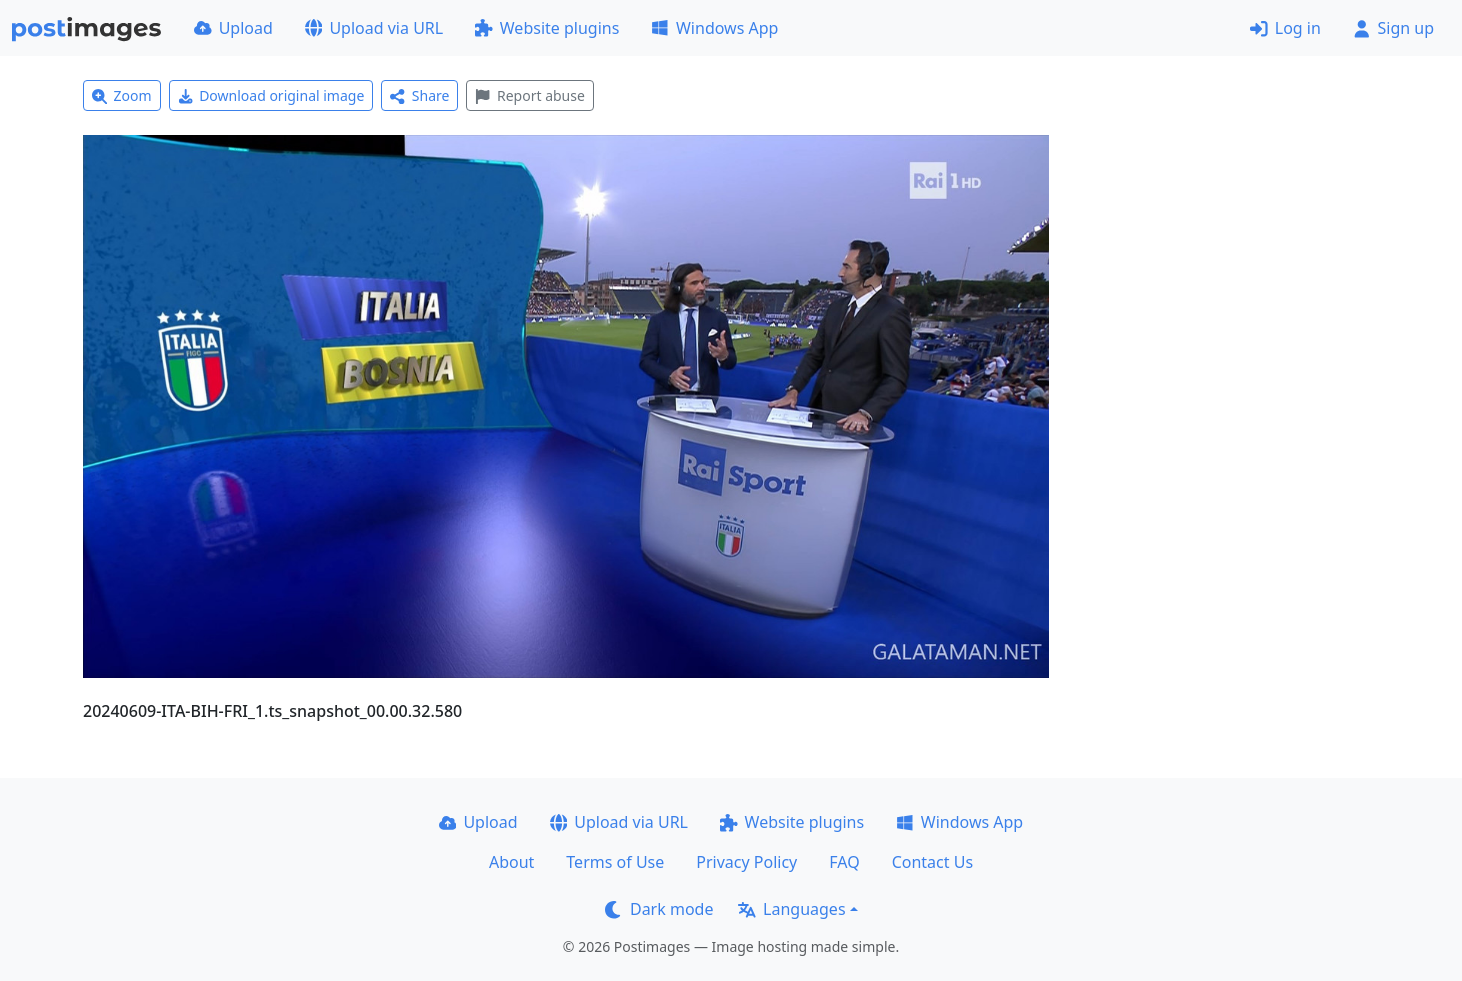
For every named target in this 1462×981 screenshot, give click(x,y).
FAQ (844, 862)
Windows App (714, 28)
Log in (1285, 28)
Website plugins (547, 28)
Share (419, 95)
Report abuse (529, 95)
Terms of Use (615, 862)
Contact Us (932, 862)
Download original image (271, 95)
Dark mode (659, 909)
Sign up (1393, 28)
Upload (233, 28)
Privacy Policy (746, 862)
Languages (791, 909)
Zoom (122, 95)
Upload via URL (374, 28)
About (511, 862)
